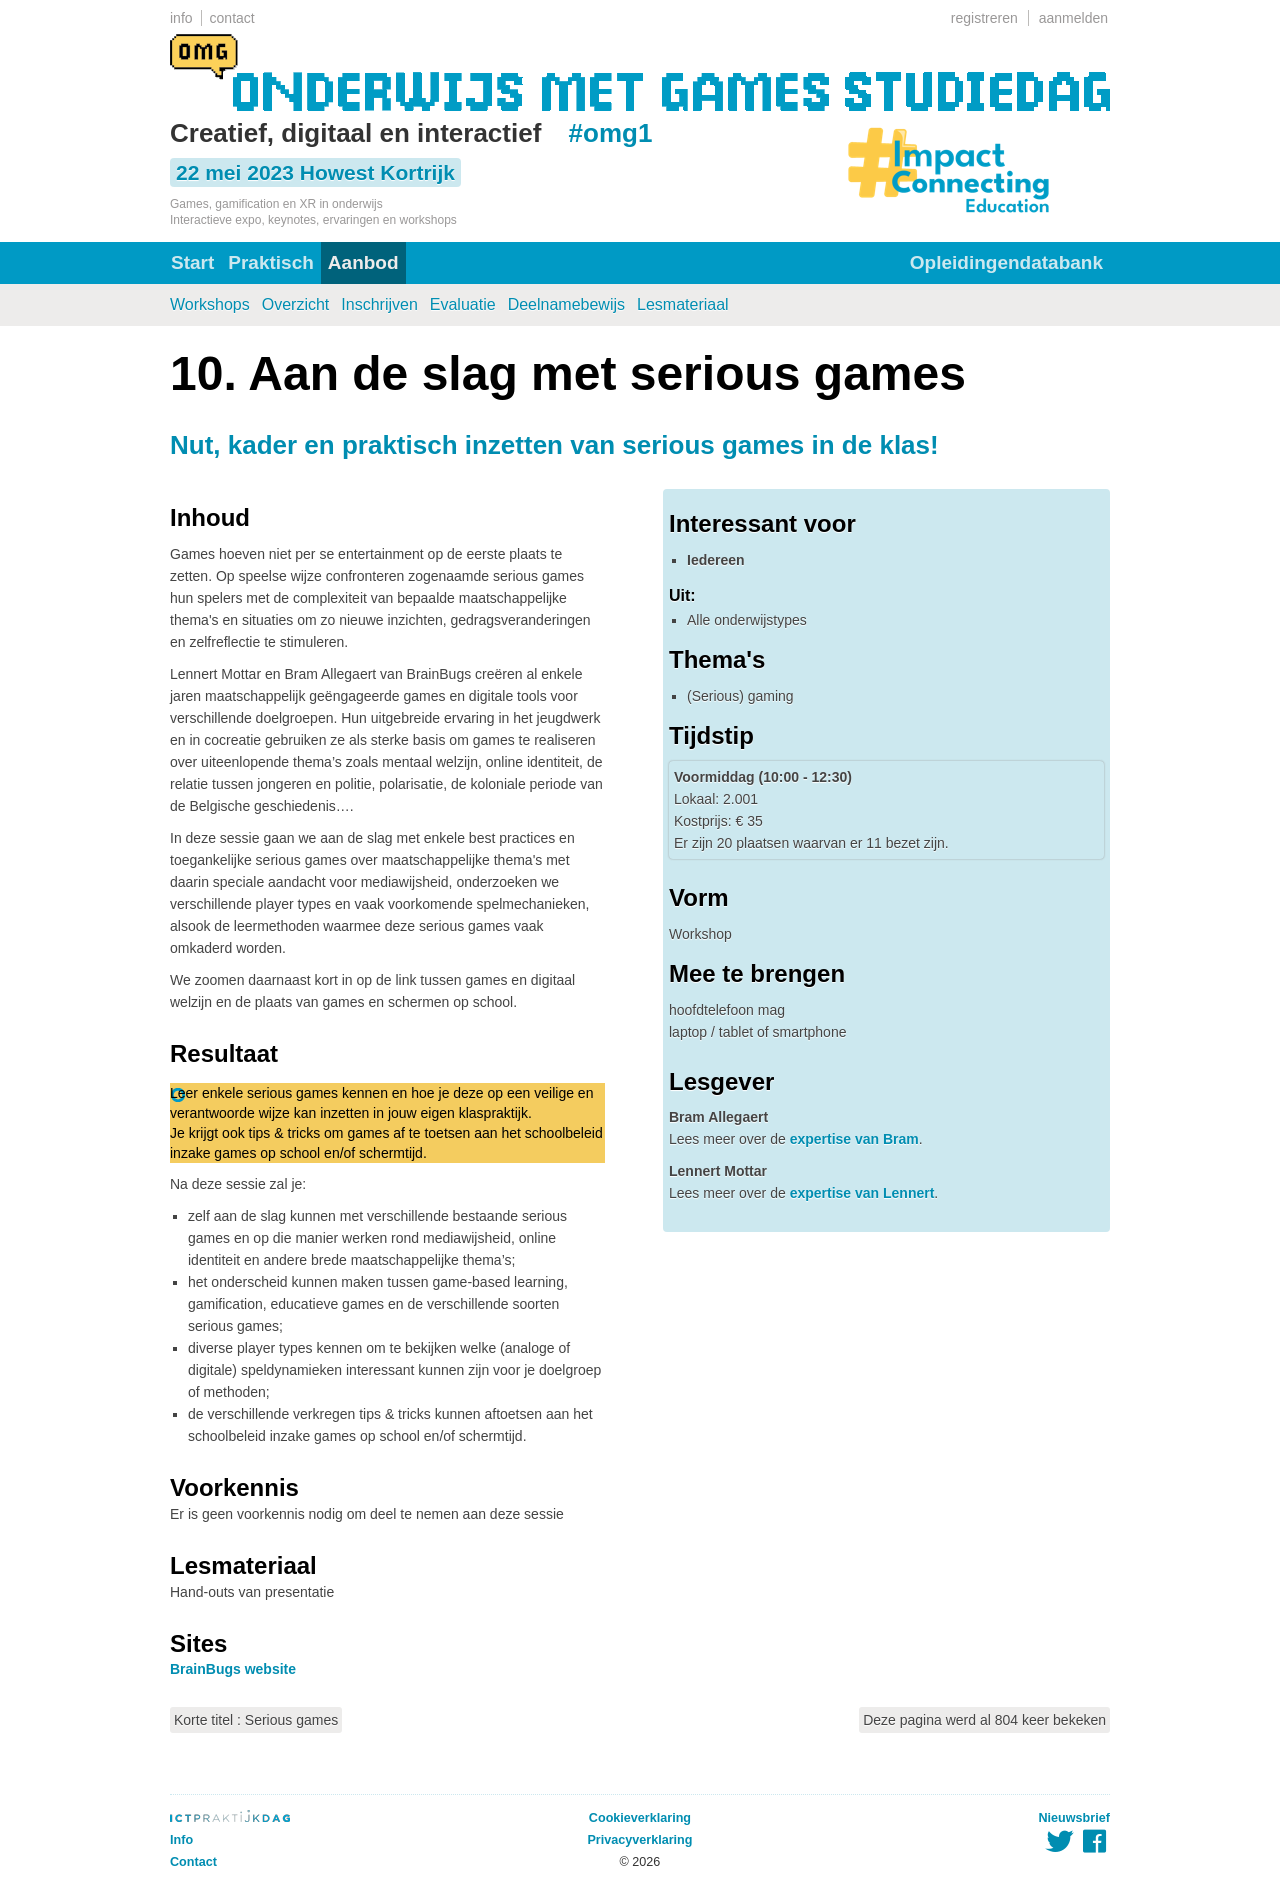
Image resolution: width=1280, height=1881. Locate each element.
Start (192, 262)
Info (181, 1840)
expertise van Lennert (862, 1193)
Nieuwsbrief (1074, 1818)
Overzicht (296, 304)
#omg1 (611, 133)
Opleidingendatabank (1006, 262)
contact (232, 18)
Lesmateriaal (683, 304)
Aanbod (363, 262)
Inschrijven (379, 304)
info (181, 18)
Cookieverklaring (640, 1818)
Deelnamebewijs (566, 304)
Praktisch (271, 262)
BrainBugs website (233, 1669)
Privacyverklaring (639, 1840)
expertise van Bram (854, 1139)
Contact (193, 1862)
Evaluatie (463, 304)
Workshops (210, 304)
